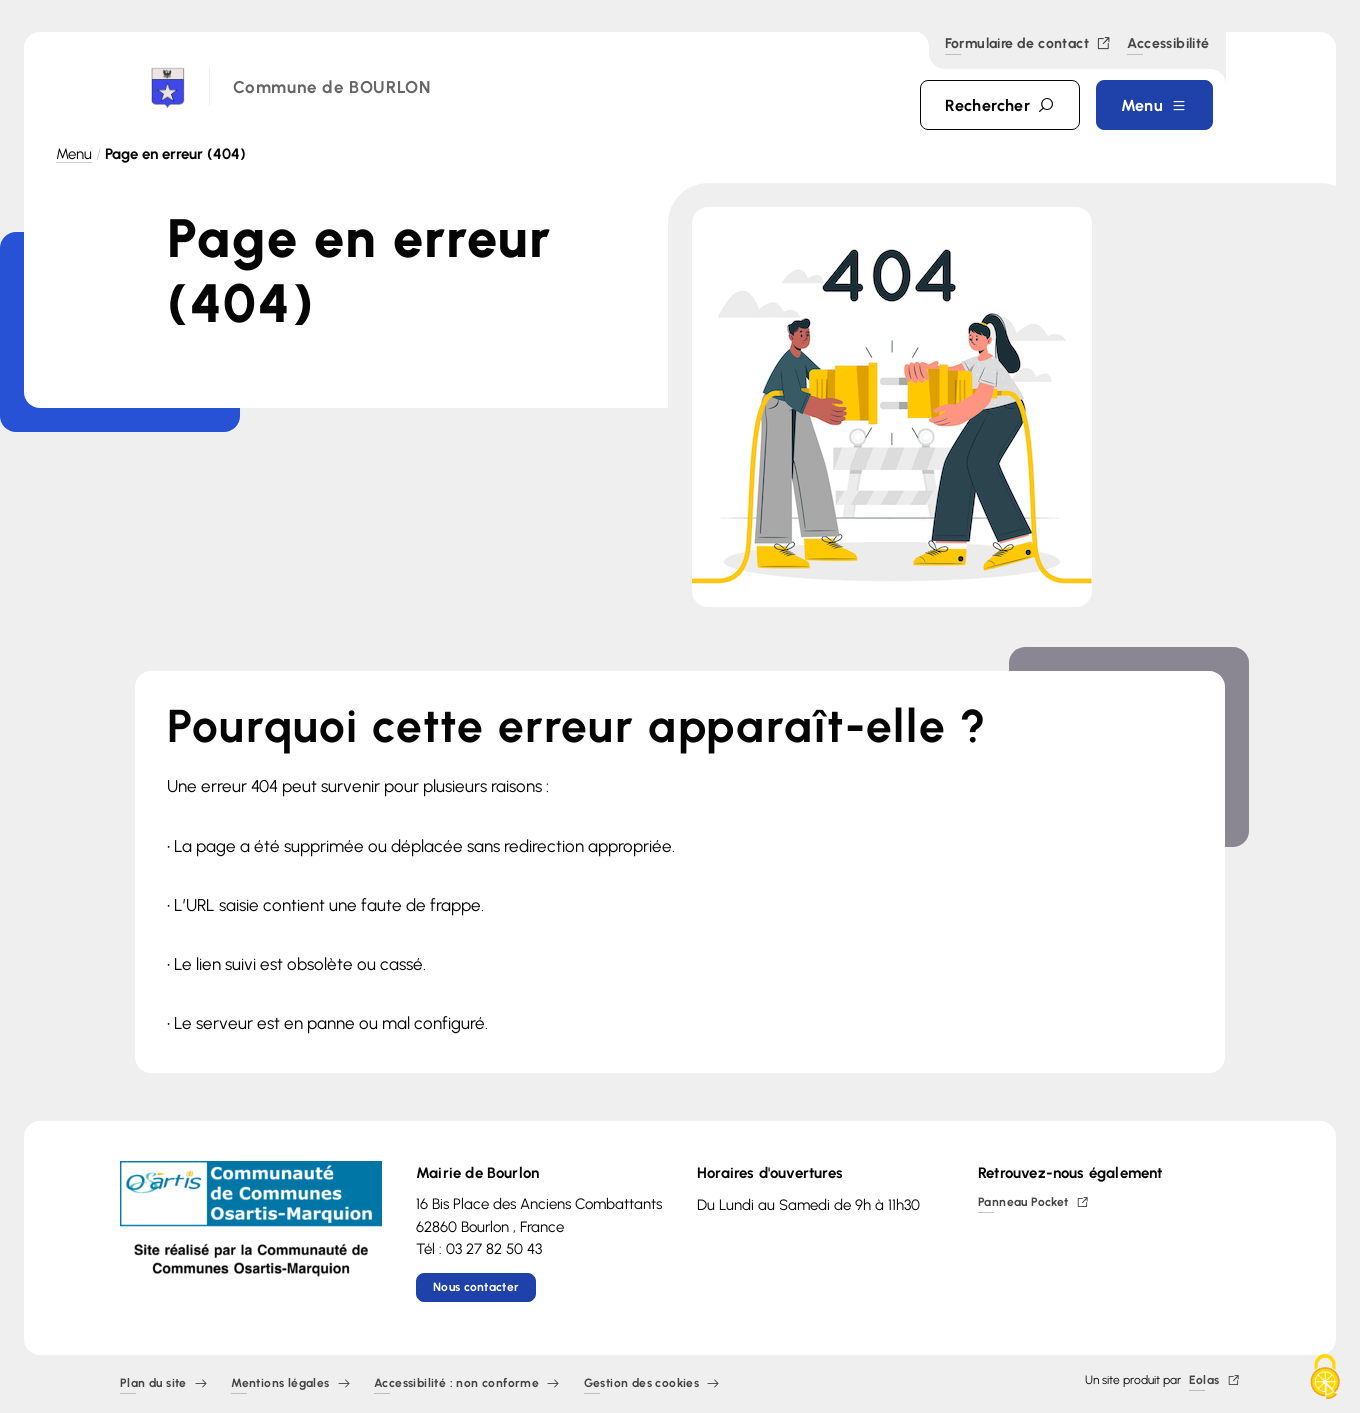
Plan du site (163, 1384)
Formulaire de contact (1028, 44)
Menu (74, 154)
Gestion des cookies (652, 1384)
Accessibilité (1168, 45)
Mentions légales (290, 1384)
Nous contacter (476, 1287)
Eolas (1214, 1381)
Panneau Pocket (1033, 1203)
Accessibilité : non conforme (467, 1384)
